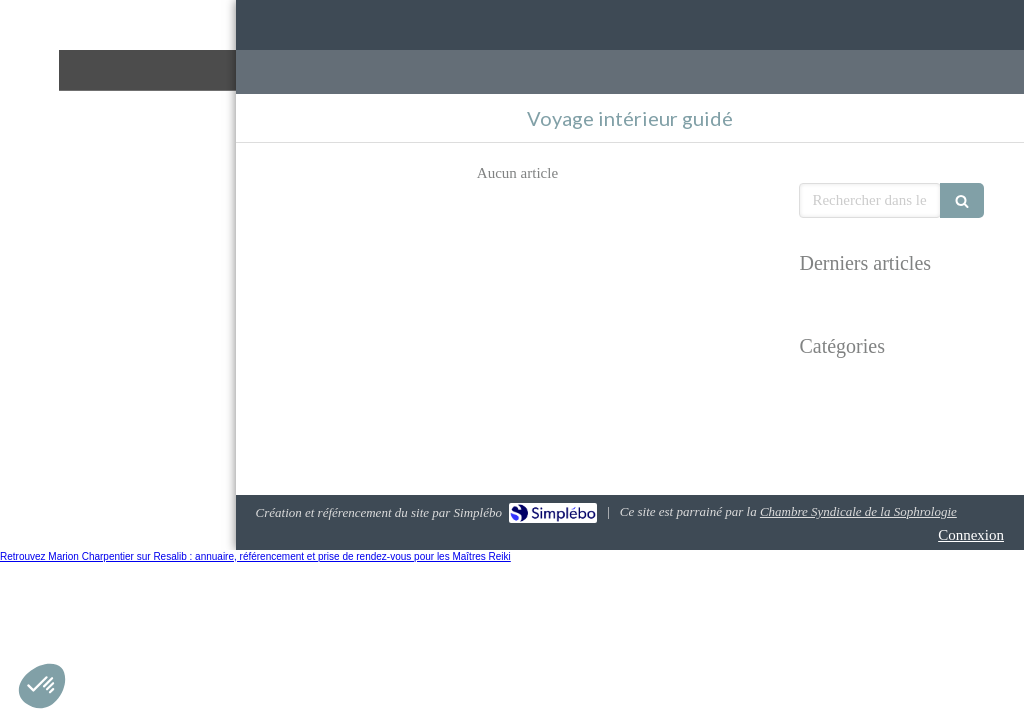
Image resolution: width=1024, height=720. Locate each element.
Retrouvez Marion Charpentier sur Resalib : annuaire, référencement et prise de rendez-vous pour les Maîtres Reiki (255, 556)
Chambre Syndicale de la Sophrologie (858, 511)
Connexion (971, 535)
